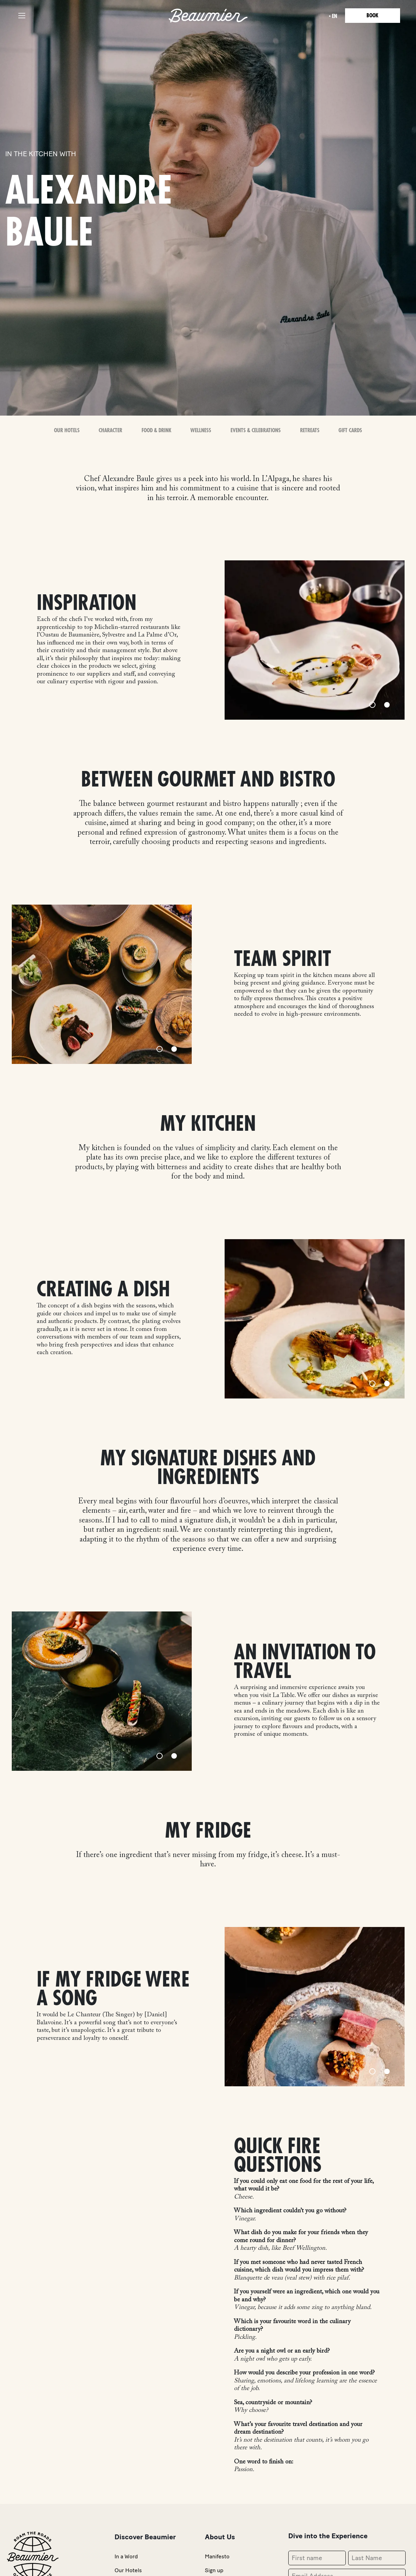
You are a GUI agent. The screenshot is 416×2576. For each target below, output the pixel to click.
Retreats (309, 430)
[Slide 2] (387, 705)
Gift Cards (350, 430)
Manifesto (217, 2556)
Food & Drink (156, 430)
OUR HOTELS (67, 430)
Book (372, 15)
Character (111, 430)
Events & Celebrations (255, 430)
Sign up (214, 2570)
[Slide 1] (372, 705)
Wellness (201, 430)
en (333, 16)
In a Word (126, 2556)
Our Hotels (128, 2570)
